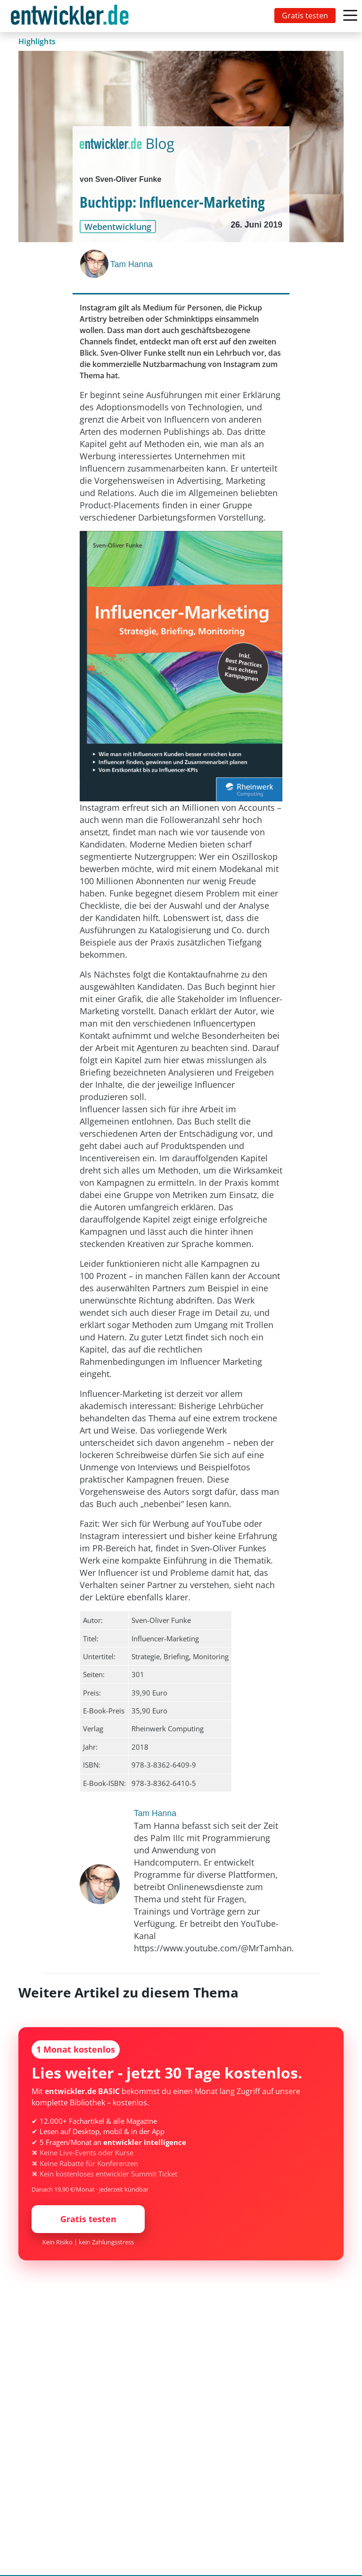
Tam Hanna (131, 264)
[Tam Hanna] (95, 264)
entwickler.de (70, 18)
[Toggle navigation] (71, 16)
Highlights (37, 41)
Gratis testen (305, 15)
